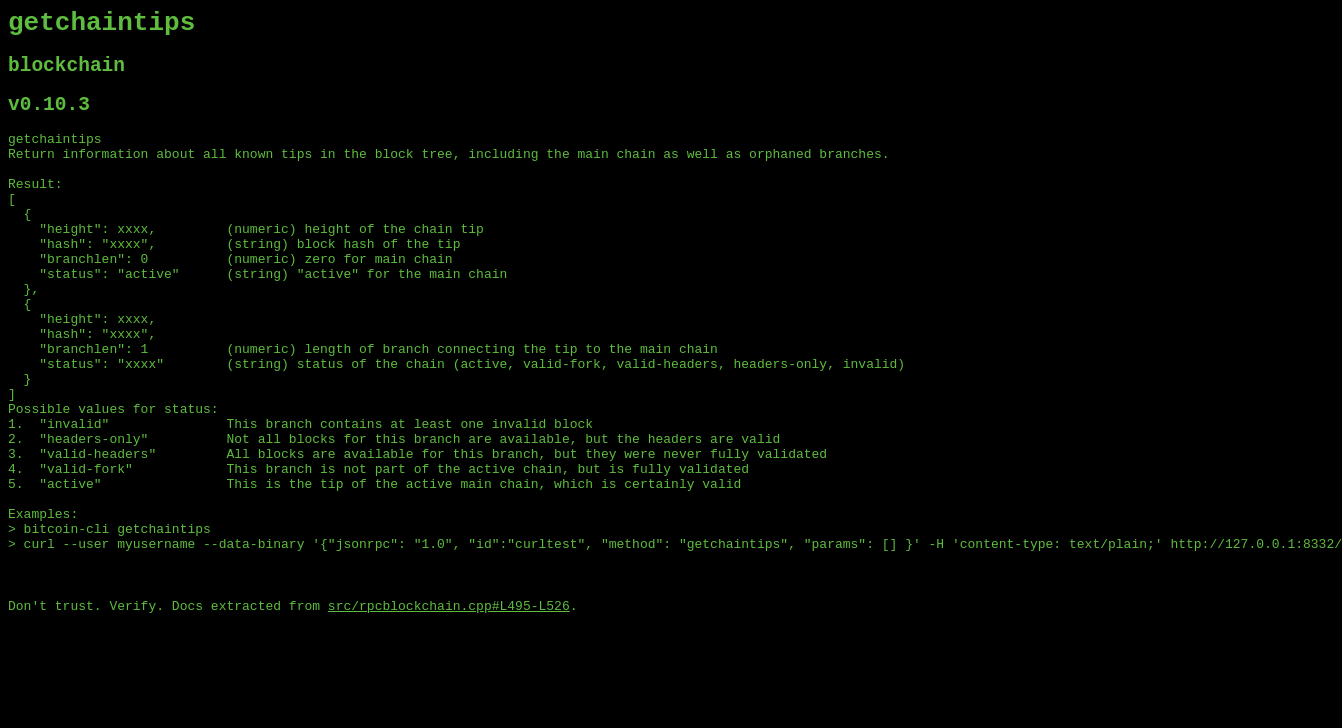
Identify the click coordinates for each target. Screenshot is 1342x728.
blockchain (66, 74)
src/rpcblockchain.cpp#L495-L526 (449, 711)
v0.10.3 (49, 118)
